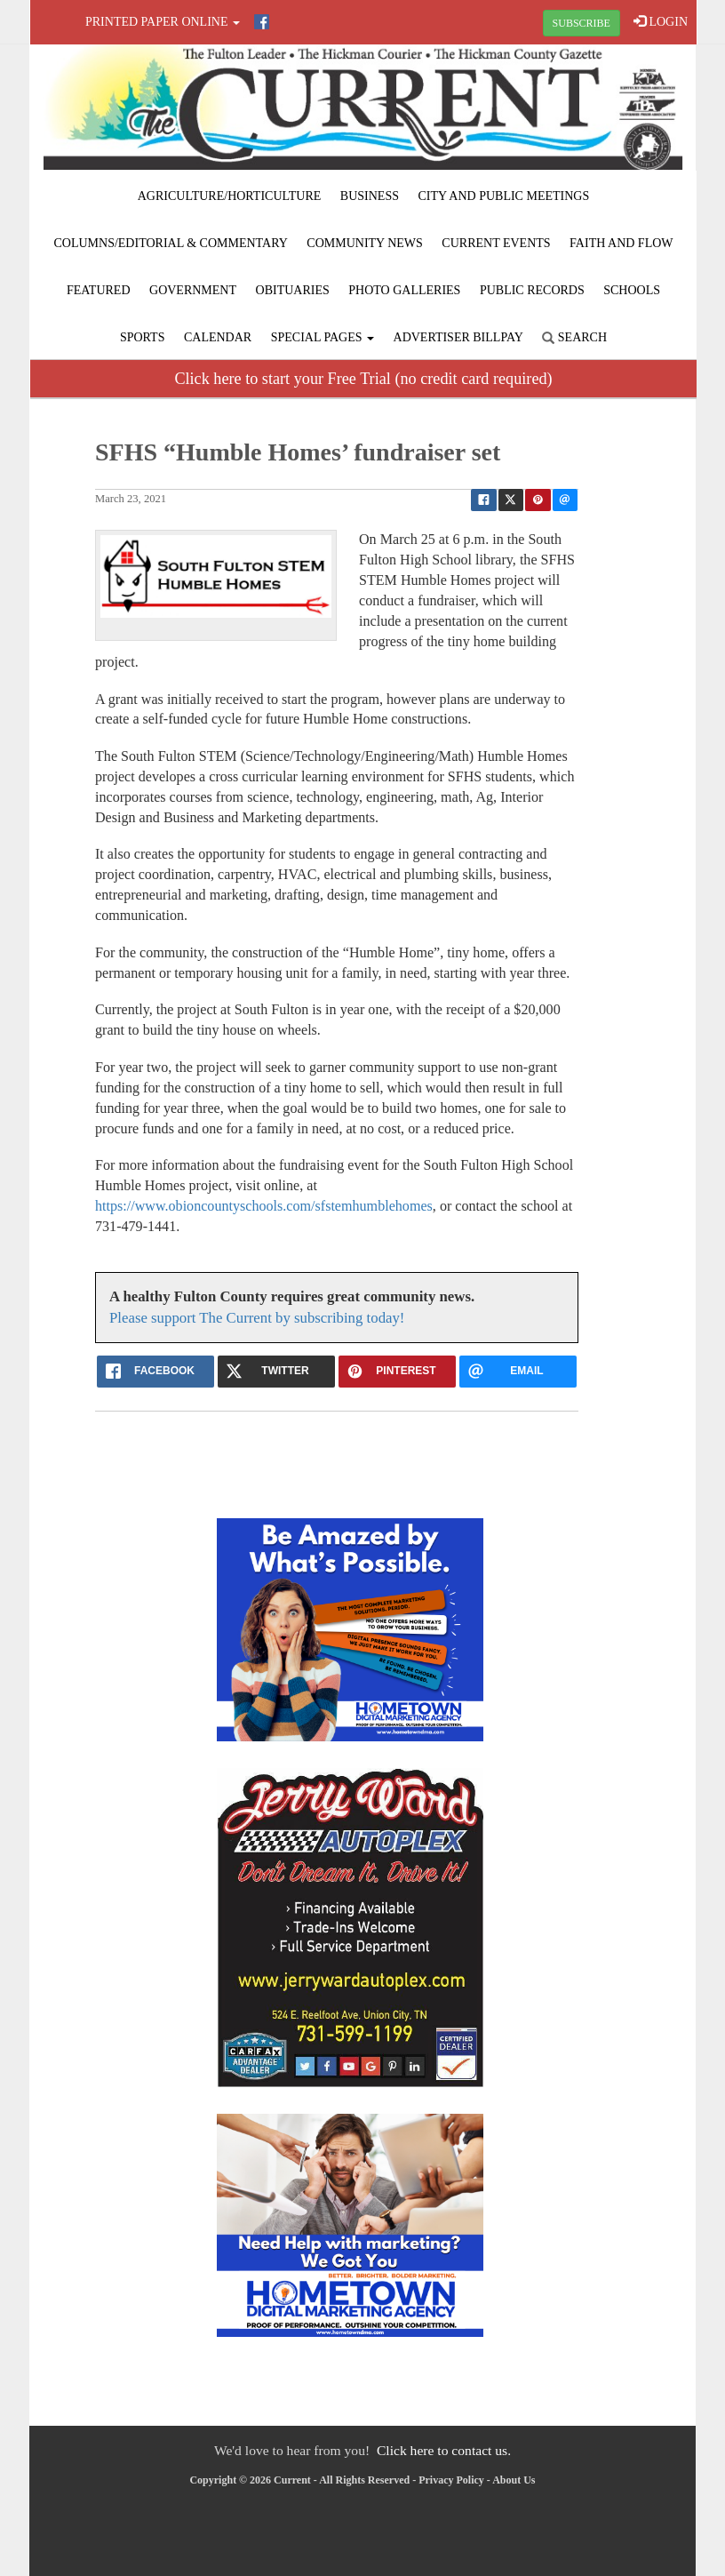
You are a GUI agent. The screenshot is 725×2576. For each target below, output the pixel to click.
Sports (142, 337)
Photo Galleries (404, 290)
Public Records (532, 290)
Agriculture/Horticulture (230, 196)
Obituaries (293, 290)
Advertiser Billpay (458, 337)
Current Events (496, 243)
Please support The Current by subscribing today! (256, 1317)
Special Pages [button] (322, 337)
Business (369, 196)
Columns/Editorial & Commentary (170, 243)
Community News (365, 243)
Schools (631, 290)
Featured (99, 290)
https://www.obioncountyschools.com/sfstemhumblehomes (264, 1205)
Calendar (217, 337)
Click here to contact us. (444, 2450)
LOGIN (660, 21)
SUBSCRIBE (581, 23)
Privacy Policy (451, 2480)
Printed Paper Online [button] (162, 21)
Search (574, 337)
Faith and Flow (621, 243)
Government (192, 290)
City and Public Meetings (503, 196)
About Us (513, 2480)
